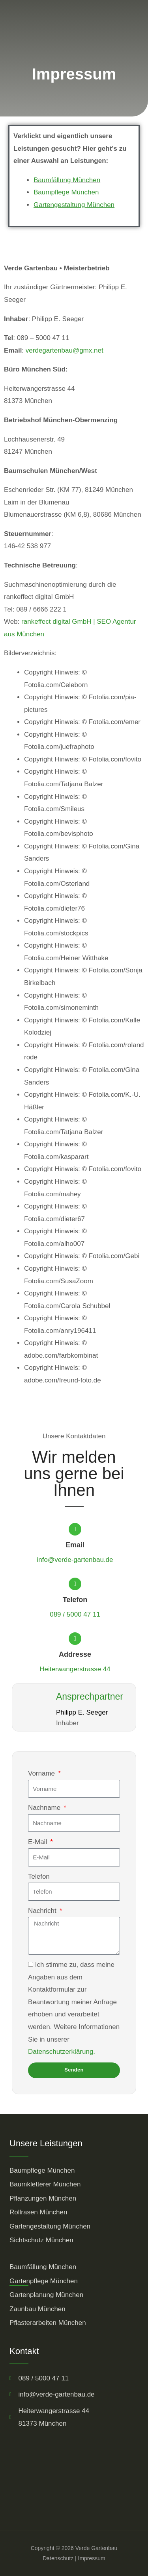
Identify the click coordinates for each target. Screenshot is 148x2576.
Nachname (45, 1807)
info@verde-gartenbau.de (75, 1559)
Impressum (91, 2558)
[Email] (75, 1529)
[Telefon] (75, 1584)
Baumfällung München (67, 180)
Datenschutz (58, 2558)
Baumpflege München (66, 192)
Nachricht (43, 1910)
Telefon (75, 1600)
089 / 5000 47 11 (75, 1614)
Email (75, 1545)
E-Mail (38, 1842)
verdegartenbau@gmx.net (64, 350)
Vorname (42, 1773)
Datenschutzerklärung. (61, 2051)
